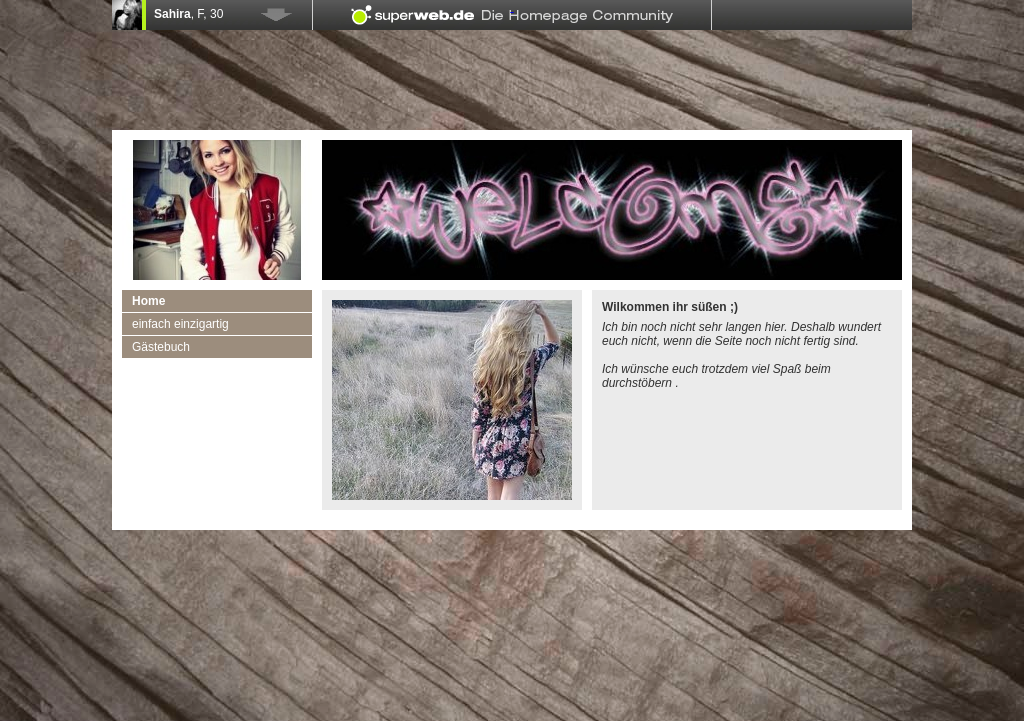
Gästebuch (161, 347)
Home (148, 301)
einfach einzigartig (180, 324)
